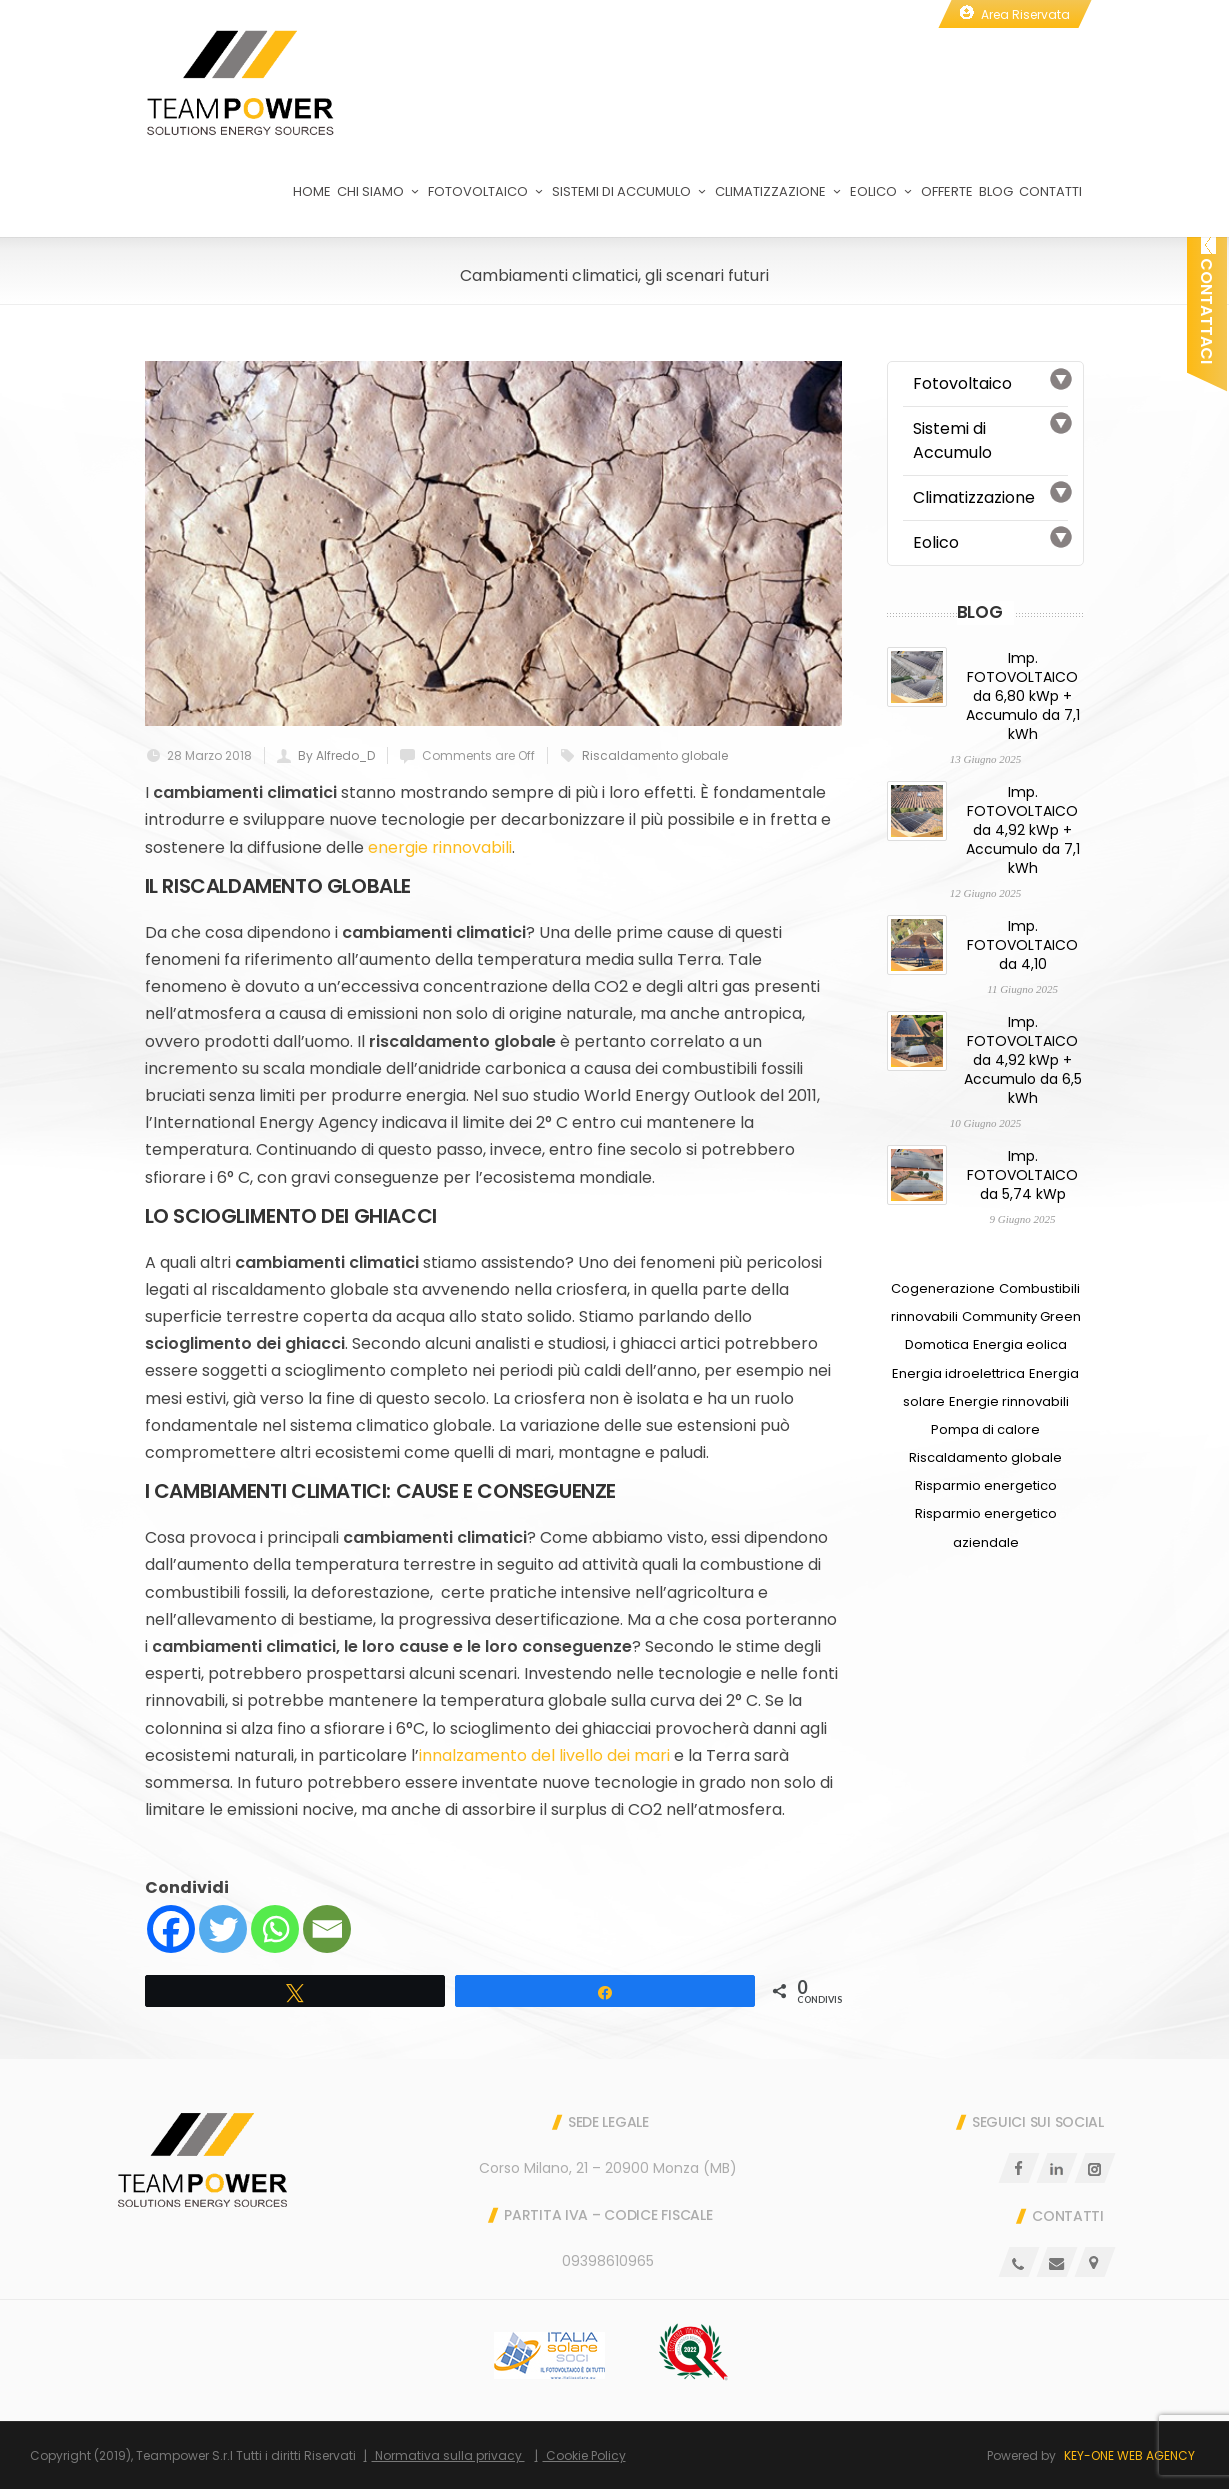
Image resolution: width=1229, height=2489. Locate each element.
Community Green (1021, 1316)
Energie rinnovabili (1009, 1401)
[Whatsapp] (275, 1929)
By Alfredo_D (336, 755)
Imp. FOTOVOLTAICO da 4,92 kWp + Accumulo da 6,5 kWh (1023, 1060)
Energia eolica (1020, 1344)
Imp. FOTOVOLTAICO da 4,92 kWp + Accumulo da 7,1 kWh (1023, 830)
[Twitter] (223, 1929)
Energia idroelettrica (958, 1373)
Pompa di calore (985, 1429)
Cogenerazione (943, 1288)
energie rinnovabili (440, 847)
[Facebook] (171, 1929)
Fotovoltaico (487, 191)
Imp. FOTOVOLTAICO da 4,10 (1022, 945)
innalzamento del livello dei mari (546, 1755)
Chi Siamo (379, 191)
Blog (996, 191)
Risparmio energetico (986, 1485)
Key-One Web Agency (1129, 2455)
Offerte (947, 191)
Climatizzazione (779, 191)
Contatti (1050, 191)
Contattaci (1206, 300)
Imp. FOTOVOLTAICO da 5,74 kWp (1022, 1175)
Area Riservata (1025, 14)
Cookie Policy (584, 2455)
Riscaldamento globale (655, 755)
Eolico (882, 191)
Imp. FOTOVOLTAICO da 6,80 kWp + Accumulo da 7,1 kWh (1023, 696)
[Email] (327, 1929)
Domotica (937, 1344)
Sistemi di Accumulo (630, 191)
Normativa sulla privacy (448, 2455)
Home (312, 191)
